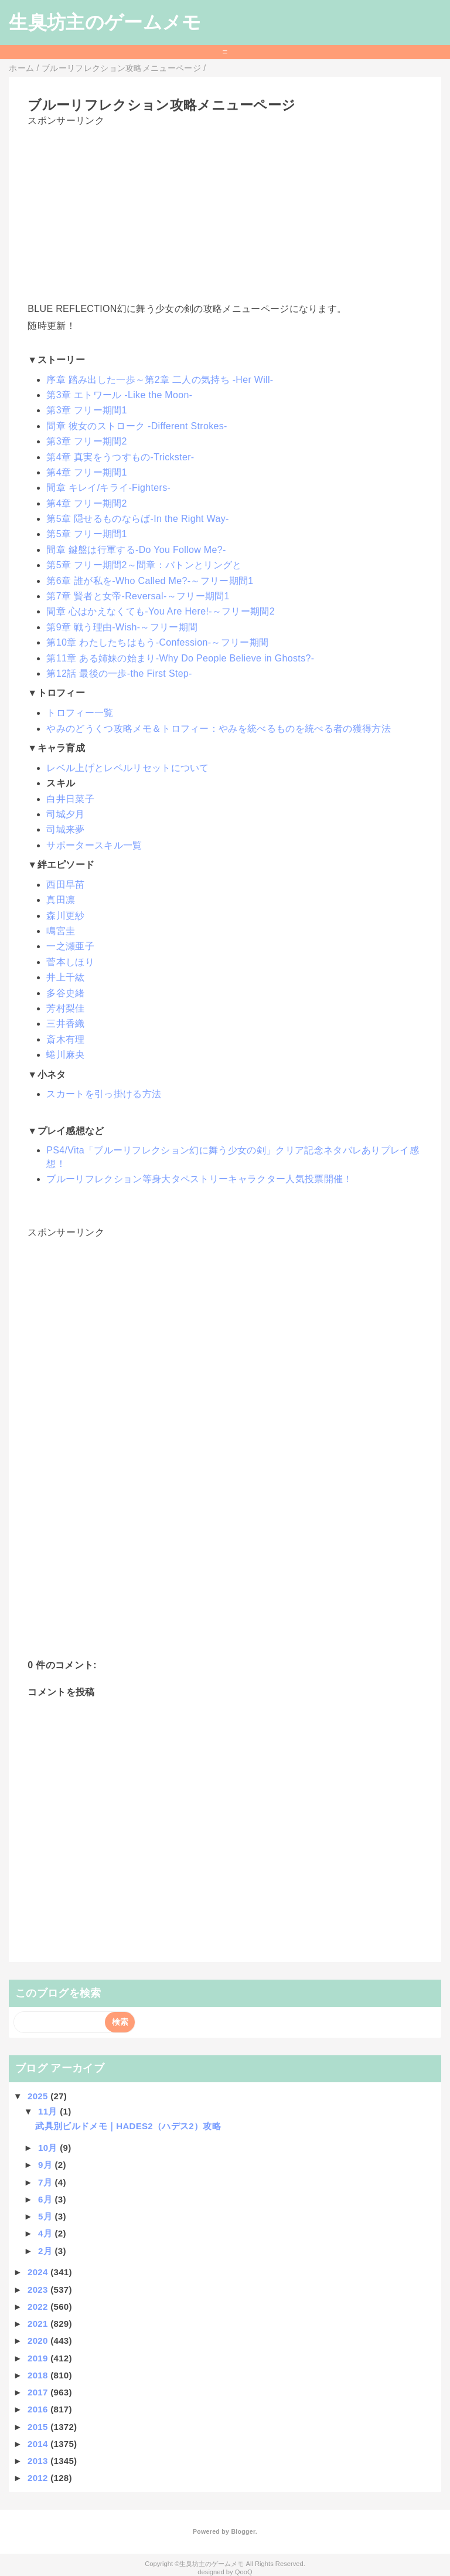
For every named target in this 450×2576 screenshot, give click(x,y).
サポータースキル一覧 (94, 845)
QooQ (244, 2571)
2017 (39, 2392)
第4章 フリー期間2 (86, 503)
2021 (39, 2324)
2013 (39, 2461)
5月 (46, 2216)
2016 (39, 2409)
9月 (46, 2165)
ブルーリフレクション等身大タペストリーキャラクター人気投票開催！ (199, 1179)
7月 (46, 2182)
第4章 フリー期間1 (86, 472)
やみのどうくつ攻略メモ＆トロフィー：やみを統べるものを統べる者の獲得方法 (218, 729)
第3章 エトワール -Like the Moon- (119, 395)
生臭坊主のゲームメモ (105, 22)
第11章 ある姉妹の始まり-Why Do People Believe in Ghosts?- (180, 658)
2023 (39, 2290)
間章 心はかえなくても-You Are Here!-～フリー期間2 (160, 611)
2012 (39, 2478)
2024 (39, 2272)
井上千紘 (65, 977)
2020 (39, 2341)
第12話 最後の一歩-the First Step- (119, 673)
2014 (39, 2444)
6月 (46, 2199)
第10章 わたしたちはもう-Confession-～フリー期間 (157, 642)
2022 (39, 2307)
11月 (49, 2111)
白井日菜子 (70, 799)
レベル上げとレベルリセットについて (127, 768)
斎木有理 (65, 1039)
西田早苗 (65, 885)
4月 (46, 2233)
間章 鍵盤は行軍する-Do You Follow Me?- (136, 550)
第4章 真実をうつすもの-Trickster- (120, 457)
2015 (39, 2427)
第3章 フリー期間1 (86, 410)
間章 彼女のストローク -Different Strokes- (136, 426)
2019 (39, 2358)
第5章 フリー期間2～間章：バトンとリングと (143, 565)
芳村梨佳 (65, 1008)
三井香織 (65, 1024)
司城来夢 (65, 829)
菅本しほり (70, 962)
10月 (49, 2148)
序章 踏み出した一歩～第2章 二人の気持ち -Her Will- (159, 380)
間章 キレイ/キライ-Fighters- (108, 488)
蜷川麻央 (65, 1055)
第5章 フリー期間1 (86, 534)
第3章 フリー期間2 (86, 441)
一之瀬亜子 (70, 946)
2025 (39, 2096)
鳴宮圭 (60, 931)
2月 (46, 2251)
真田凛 (60, 900)
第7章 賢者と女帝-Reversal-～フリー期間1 (137, 596)
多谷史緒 (65, 993)
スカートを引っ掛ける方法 (103, 1094)
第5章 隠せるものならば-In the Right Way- (137, 519)
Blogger (243, 2531)
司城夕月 (65, 814)
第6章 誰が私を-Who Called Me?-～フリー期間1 (149, 581)
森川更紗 (65, 916)
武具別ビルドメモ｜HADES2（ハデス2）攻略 (128, 2126)
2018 (39, 2375)
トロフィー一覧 (79, 713)
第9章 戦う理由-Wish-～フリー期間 (121, 627)
